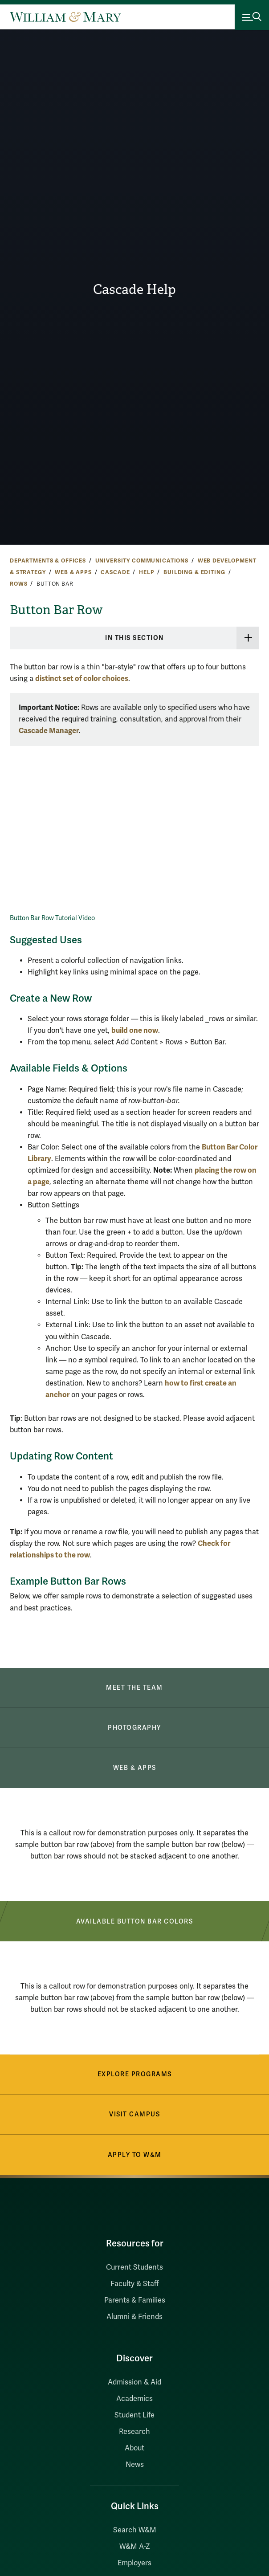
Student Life (134, 2415)
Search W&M (134, 2530)
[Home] (65, 17)
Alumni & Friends (134, 2316)
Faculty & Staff (134, 2283)
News (135, 2464)
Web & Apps (73, 572)
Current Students (134, 2267)
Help (146, 572)
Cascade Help (134, 289)
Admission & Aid (134, 2382)
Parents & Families (134, 2300)
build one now (134, 1030)
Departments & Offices (48, 560)
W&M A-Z (134, 2546)
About (134, 2448)
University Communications (141, 560)
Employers (134, 2563)
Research (134, 2431)
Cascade (115, 572)
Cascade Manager (49, 730)
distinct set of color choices (81, 678)
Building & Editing (194, 572)
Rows (18, 583)
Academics (134, 2398)
